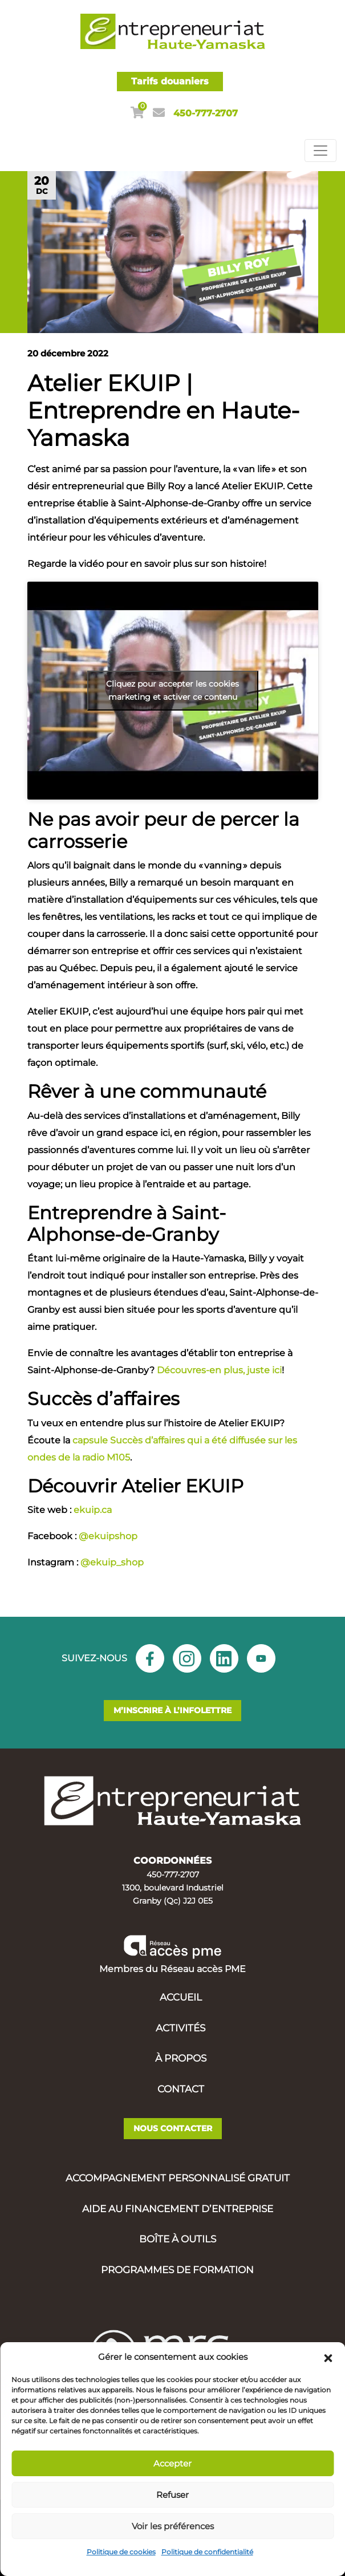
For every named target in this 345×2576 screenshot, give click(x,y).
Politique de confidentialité (207, 2551)
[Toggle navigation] (320, 150)
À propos (180, 2058)
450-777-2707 (205, 113)
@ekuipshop (108, 1536)
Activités (180, 2028)
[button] (328, 2357)
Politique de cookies (121, 2551)
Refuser (172, 2494)
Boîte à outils (177, 2239)
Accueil (181, 1997)
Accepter (172, 2463)
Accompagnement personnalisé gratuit (178, 2178)
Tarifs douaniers (170, 81)
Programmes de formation (177, 2269)
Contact (180, 2089)
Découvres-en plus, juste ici (219, 1370)
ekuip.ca (93, 1509)
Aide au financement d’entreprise (177, 2208)
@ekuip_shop (112, 1562)
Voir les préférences (173, 2526)
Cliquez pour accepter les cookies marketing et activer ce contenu (172, 690)
